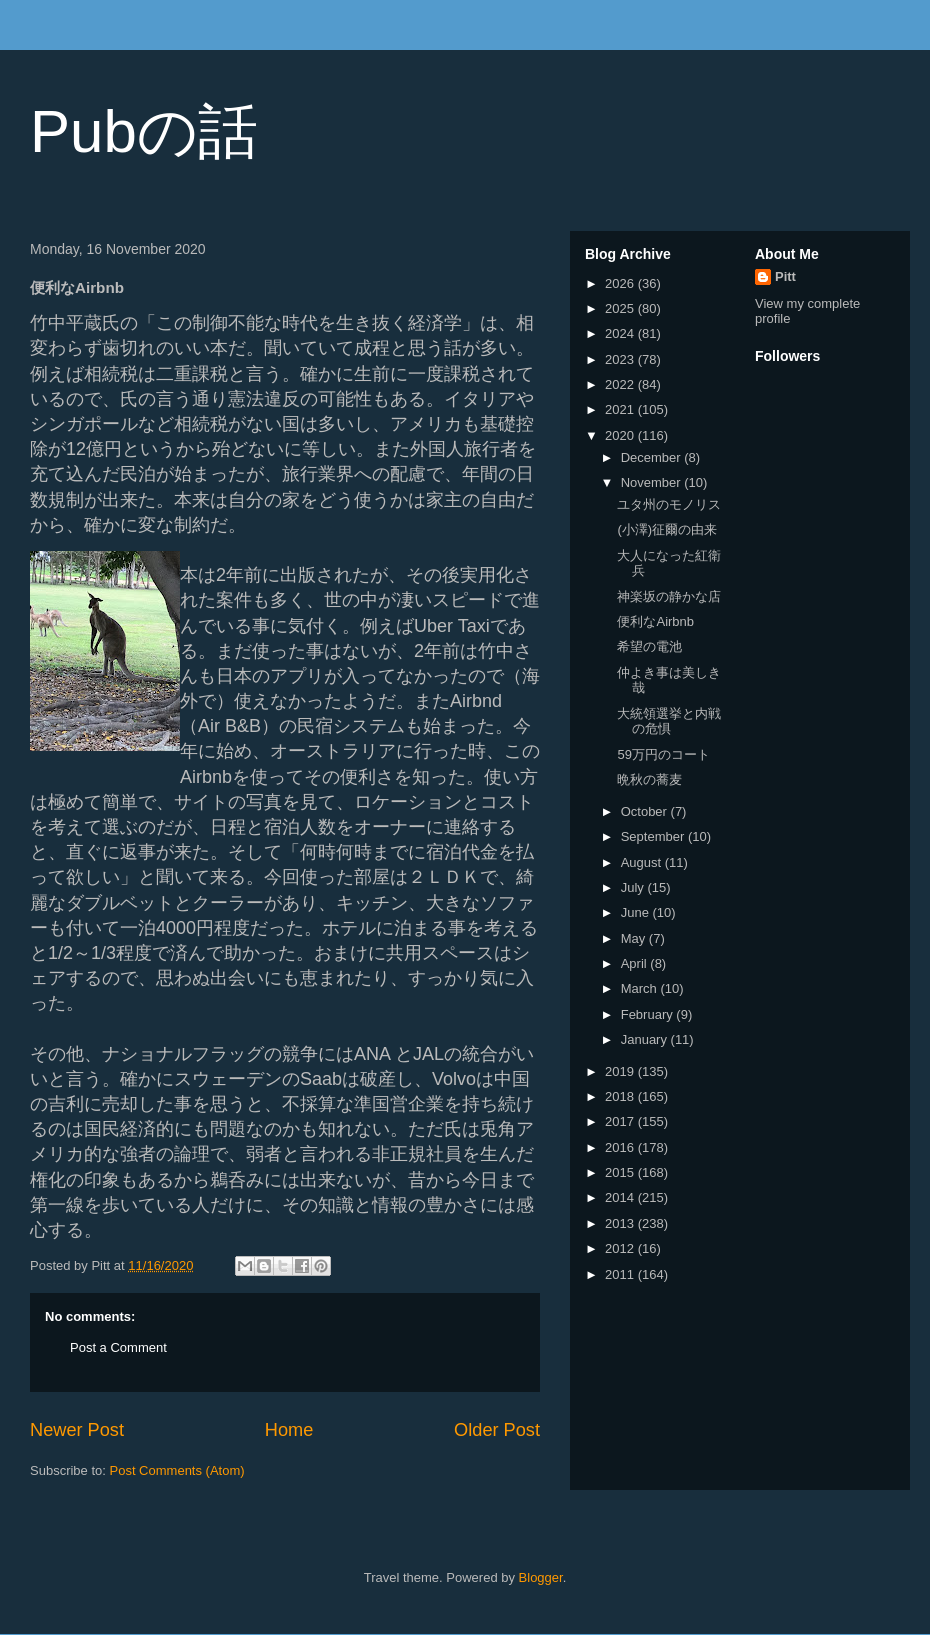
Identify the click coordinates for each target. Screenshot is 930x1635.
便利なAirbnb (655, 621)
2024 (621, 333)
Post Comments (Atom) (177, 1470)
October (646, 811)
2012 (621, 1248)
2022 (621, 384)
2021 (621, 409)
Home (289, 1430)
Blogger (541, 1577)
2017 (621, 1121)
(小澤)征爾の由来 (667, 529)
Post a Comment (118, 1347)
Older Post (497, 1430)
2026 (621, 283)
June (637, 912)
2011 (621, 1274)
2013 (621, 1223)
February (649, 1014)
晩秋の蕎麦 (649, 779)
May (635, 938)
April (636, 963)
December (653, 457)
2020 (621, 435)
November (653, 482)
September (654, 836)
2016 (621, 1147)
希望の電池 (649, 646)
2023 (621, 359)
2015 (621, 1172)
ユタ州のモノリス (669, 504)
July (634, 887)
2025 (621, 308)
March (641, 988)
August (643, 862)
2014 (621, 1197)
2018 (621, 1096)
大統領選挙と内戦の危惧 (669, 721)
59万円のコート (663, 754)
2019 (621, 1071)
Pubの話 (144, 131)
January (646, 1039)
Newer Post (77, 1430)
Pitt (785, 276)
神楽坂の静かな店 (669, 596)
